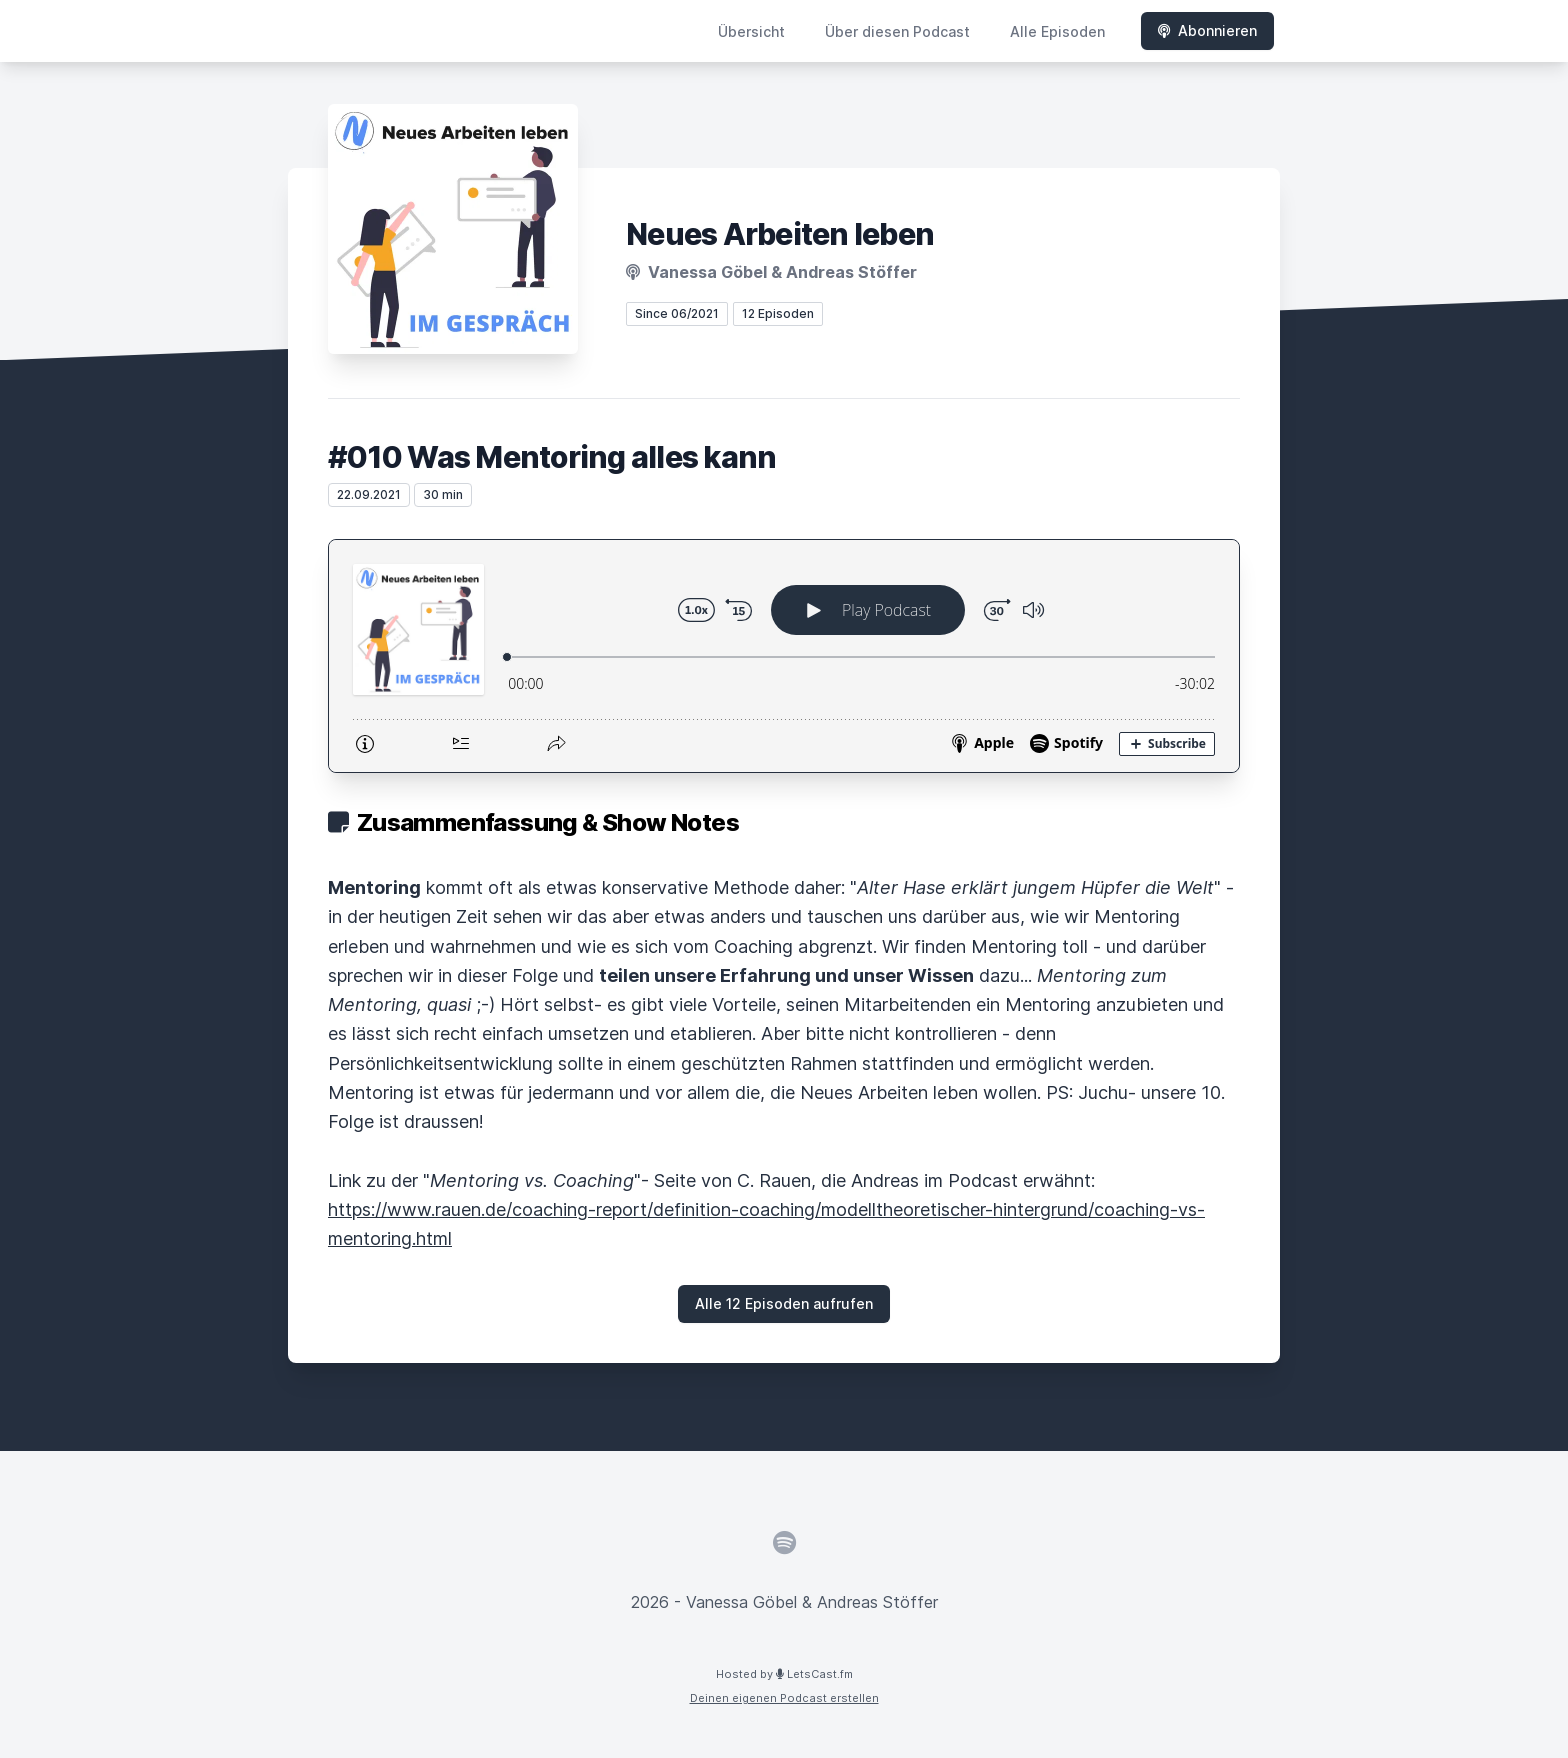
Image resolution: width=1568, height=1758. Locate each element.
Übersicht (751, 31)
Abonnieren (1207, 30)
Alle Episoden (1057, 31)
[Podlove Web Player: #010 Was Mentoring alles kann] (784, 656)
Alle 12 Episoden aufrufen (784, 1303)
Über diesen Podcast (897, 31)
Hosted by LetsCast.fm (784, 1674)
